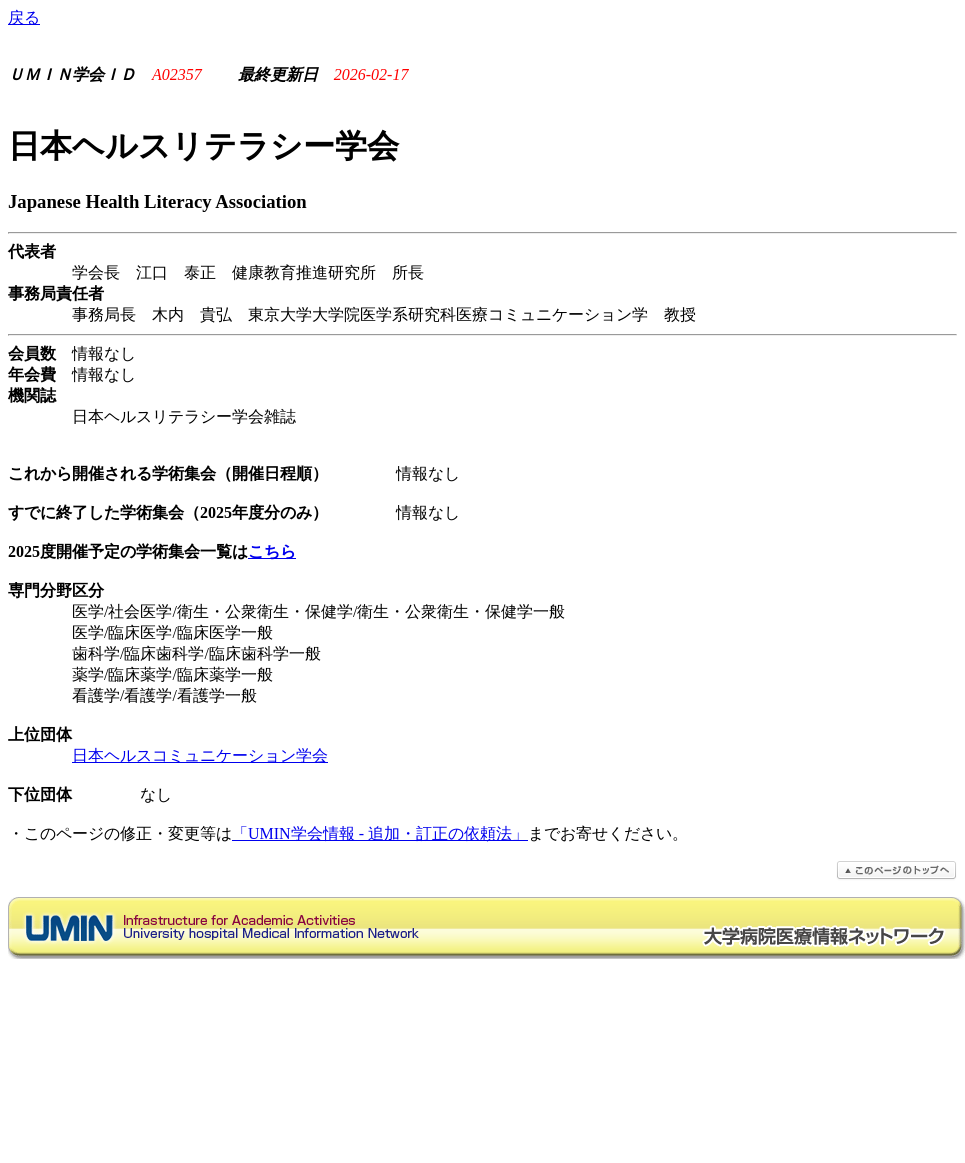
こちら (272, 551)
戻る (24, 17)
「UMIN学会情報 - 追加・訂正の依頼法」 (380, 833)
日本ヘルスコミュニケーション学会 (200, 755)
